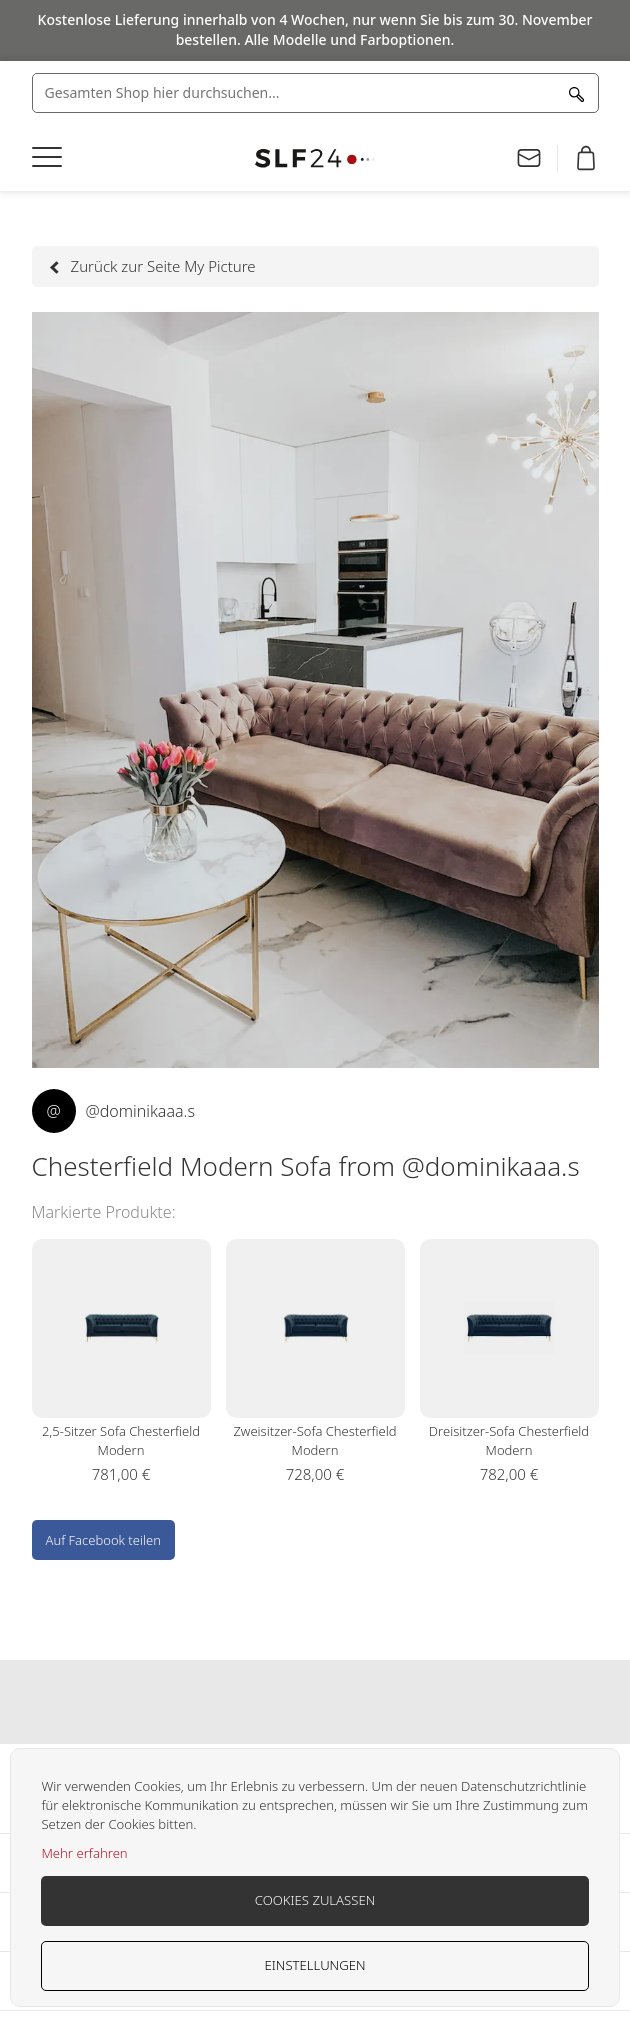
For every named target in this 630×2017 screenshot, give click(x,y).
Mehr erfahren (84, 1853)
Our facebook (276, 1702)
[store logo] (315, 158)
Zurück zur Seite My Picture (154, 266)
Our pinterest (354, 1702)
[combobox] (315, 93)
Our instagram (315, 1702)
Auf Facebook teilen (103, 1540)
